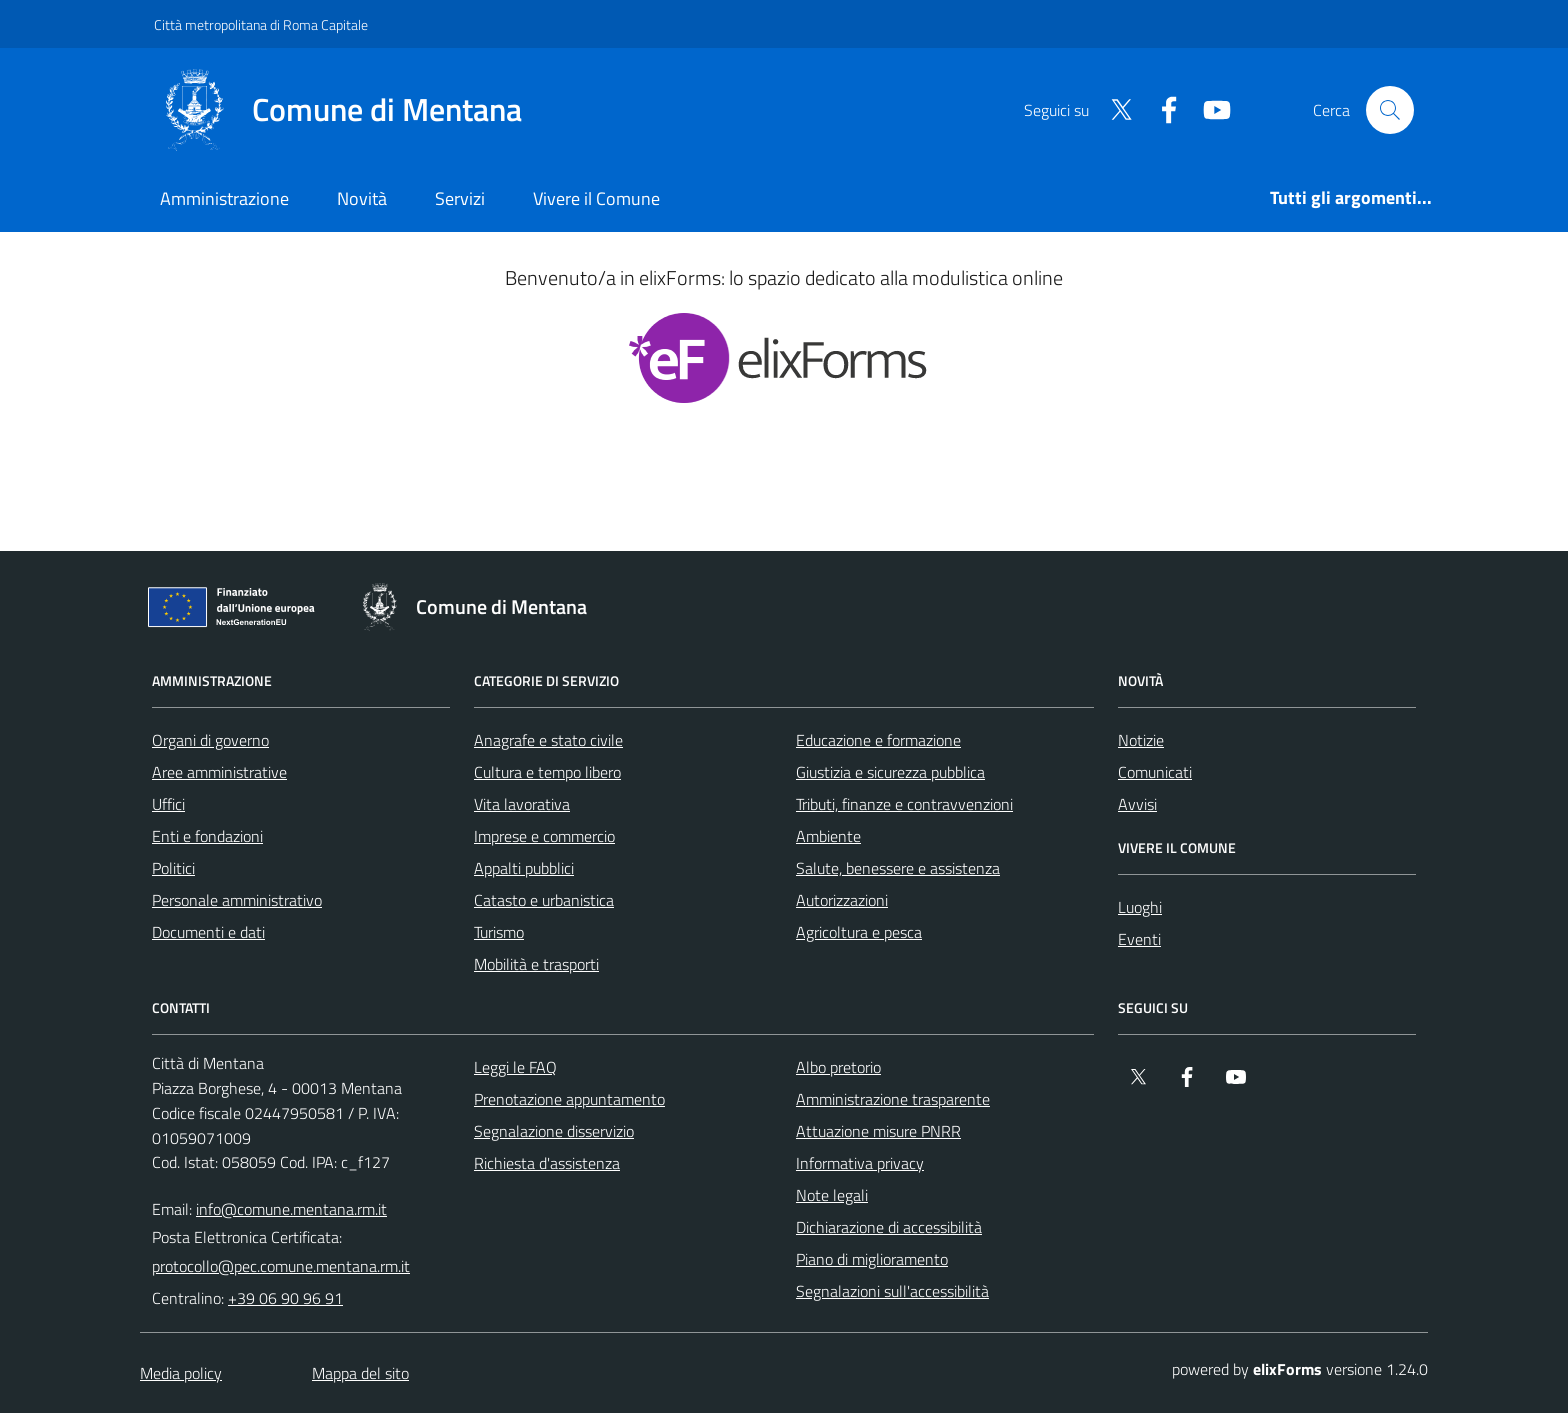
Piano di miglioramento (872, 1259)
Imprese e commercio (544, 836)
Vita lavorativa (522, 804)
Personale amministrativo (237, 900)
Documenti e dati (208, 932)
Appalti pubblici (524, 868)
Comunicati (1155, 772)
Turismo (499, 932)
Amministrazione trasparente (893, 1099)
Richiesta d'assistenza (547, 1163)
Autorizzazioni (842, 900)
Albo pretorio (838, 1067)
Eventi (1139, 939)
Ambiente (828, 836)
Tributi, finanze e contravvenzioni (904, 804)
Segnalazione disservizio (554, 1131)
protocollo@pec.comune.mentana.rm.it (281, 1266)
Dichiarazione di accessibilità (889, 1227)
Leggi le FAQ (515, 1067)
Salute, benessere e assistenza (898, 868)
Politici (173, 868)
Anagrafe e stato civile (548, 740)
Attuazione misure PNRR (878, 1131)
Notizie (1141, 740)
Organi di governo (210, 740)
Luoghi (1140, 907)
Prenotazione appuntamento (569, 1099)
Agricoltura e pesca (859, 932)
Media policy (181, 1373)
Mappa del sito (360, 1373)
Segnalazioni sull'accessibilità (892, 1291)
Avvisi (1137, 804)
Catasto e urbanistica (544, 900)
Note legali (832, 1195)
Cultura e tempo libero (547, 772)
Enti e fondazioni (207, 836)
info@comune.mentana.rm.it (291, 1209)
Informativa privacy (860, 1163)
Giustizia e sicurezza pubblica (890, 772)
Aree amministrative (219, 772)
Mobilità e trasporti (536, 964)
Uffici (168, 804)
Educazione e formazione (878, 740)
